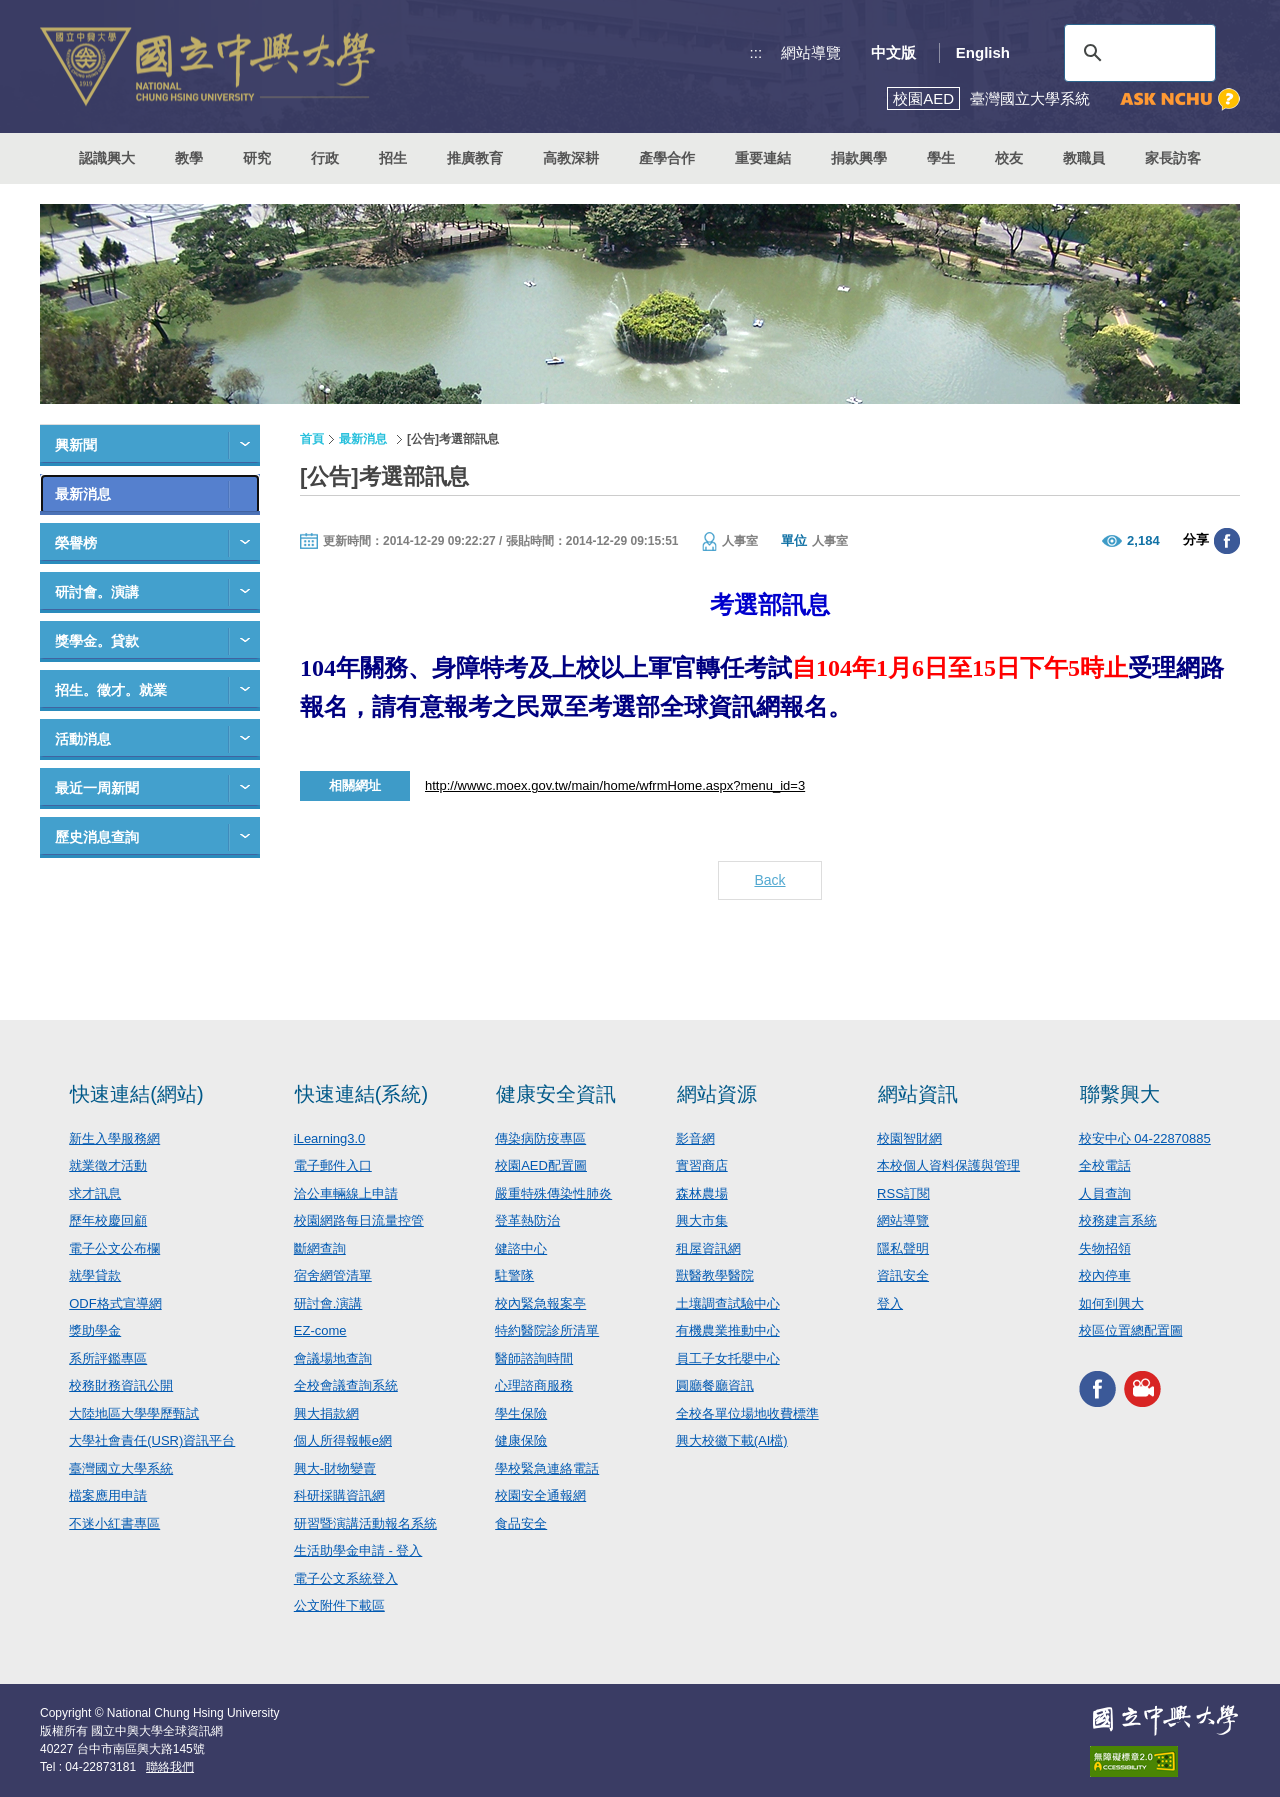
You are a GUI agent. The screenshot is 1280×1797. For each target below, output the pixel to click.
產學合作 (667, 158)
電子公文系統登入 (346, 1578)
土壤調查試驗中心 (728, 1303)
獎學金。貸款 (97, 641)
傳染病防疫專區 (540, 1138)
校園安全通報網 (540, 1495)
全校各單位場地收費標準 (747, 1413)
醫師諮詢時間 (534, 1358)
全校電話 (1105, 1165)
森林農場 (702, 1193)
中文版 (893, 52)
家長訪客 (1173, 158)
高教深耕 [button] (571, 158)
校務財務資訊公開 (121, 1385)
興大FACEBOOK (1097, 1389)
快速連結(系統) (361, 1094)
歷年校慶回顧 (108, 1220)
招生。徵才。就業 (111, 690)
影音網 (695, 1138)
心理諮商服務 (534, 1385)
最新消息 (83, 494)
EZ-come (320, 1330)
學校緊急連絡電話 (547, 1468)
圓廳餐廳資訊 (715, 1385)
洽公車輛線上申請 (346, 1193)
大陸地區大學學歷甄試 (134, 1413)
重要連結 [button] (763, 158)
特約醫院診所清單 (547, 1330)
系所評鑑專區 (108, 1358)
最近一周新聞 (97, 788)
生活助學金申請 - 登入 (358, 1550)
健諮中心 (521, 1248)
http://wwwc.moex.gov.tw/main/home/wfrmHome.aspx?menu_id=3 (615, 785)
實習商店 (702, 1165)
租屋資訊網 (708, 1248)
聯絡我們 (170, 1767)
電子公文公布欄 (114, 1248)
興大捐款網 (326, 1413)
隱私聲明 (903, 1248)
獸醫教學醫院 (715, 1275)
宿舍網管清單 (333, 1275)
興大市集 (702, 1220)
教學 (189, 158)
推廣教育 (475, 158)
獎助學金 (95, 1330)
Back (769, 880)
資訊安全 (903, 1275)
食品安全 (521, 1523)
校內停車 (1105, 1275)
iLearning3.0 (330, 1138)
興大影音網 (1142, 1389)
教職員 (1084, 158)
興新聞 (76, 445)
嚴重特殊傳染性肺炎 (553, 1193)
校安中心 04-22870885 (1145, 1138)
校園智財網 (909, 1138)
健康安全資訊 (556, 1094)
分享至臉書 (1227, 541)
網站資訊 (918, 1094)
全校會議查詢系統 (346, 1385)
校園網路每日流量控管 (359, 1220)
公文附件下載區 (339, 1605)
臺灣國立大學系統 (121, 1468)
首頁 (312, 439)
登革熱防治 (527, 1220)
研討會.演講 (328, 1303)
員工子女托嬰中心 (728, 1358)
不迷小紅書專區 (114, 1523)
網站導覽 (811, 52)
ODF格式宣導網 (115, 1303)
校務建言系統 (1118, 1220)
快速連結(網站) (136, 1094)
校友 (1009, 158)
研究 (257, 158)
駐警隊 (514, 1275)
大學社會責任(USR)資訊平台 (152, 1440)
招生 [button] (393, 158)
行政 (325, 158)
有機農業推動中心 (728, 1330)
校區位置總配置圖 (1131, 1330)
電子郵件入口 (333, 1165)
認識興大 (107, 158)
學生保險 (521, 1413)
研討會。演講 (97, 592)
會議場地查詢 (333, 1358)
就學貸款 (95, 1275)
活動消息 (83, 739)
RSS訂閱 (903, 1193)
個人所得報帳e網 (343, 1440)
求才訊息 (95, 1193)
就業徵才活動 (108, 1165)
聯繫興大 (1120, 1094)
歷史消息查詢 (97, 837)
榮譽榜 (76, 543)
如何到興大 (1111, 1303)
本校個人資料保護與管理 (948, 1165)
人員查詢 (1105, 1193)
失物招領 (1105, 1248)
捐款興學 (859, 158)
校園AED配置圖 (541, 1165)
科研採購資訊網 (339, 1495)
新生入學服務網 (114, 1138)
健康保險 (521, 1440)
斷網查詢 (320, 1248)
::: (756, 52)
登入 (890, 1303)
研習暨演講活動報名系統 (365, 1523)
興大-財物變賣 (335, 1468)
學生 (941, 158)
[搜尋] (1137, 53)
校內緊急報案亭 (540, 1303)
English (983, 52)
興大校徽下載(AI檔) (732, 1440)
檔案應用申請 (108, 1495)
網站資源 (717, 1094)
